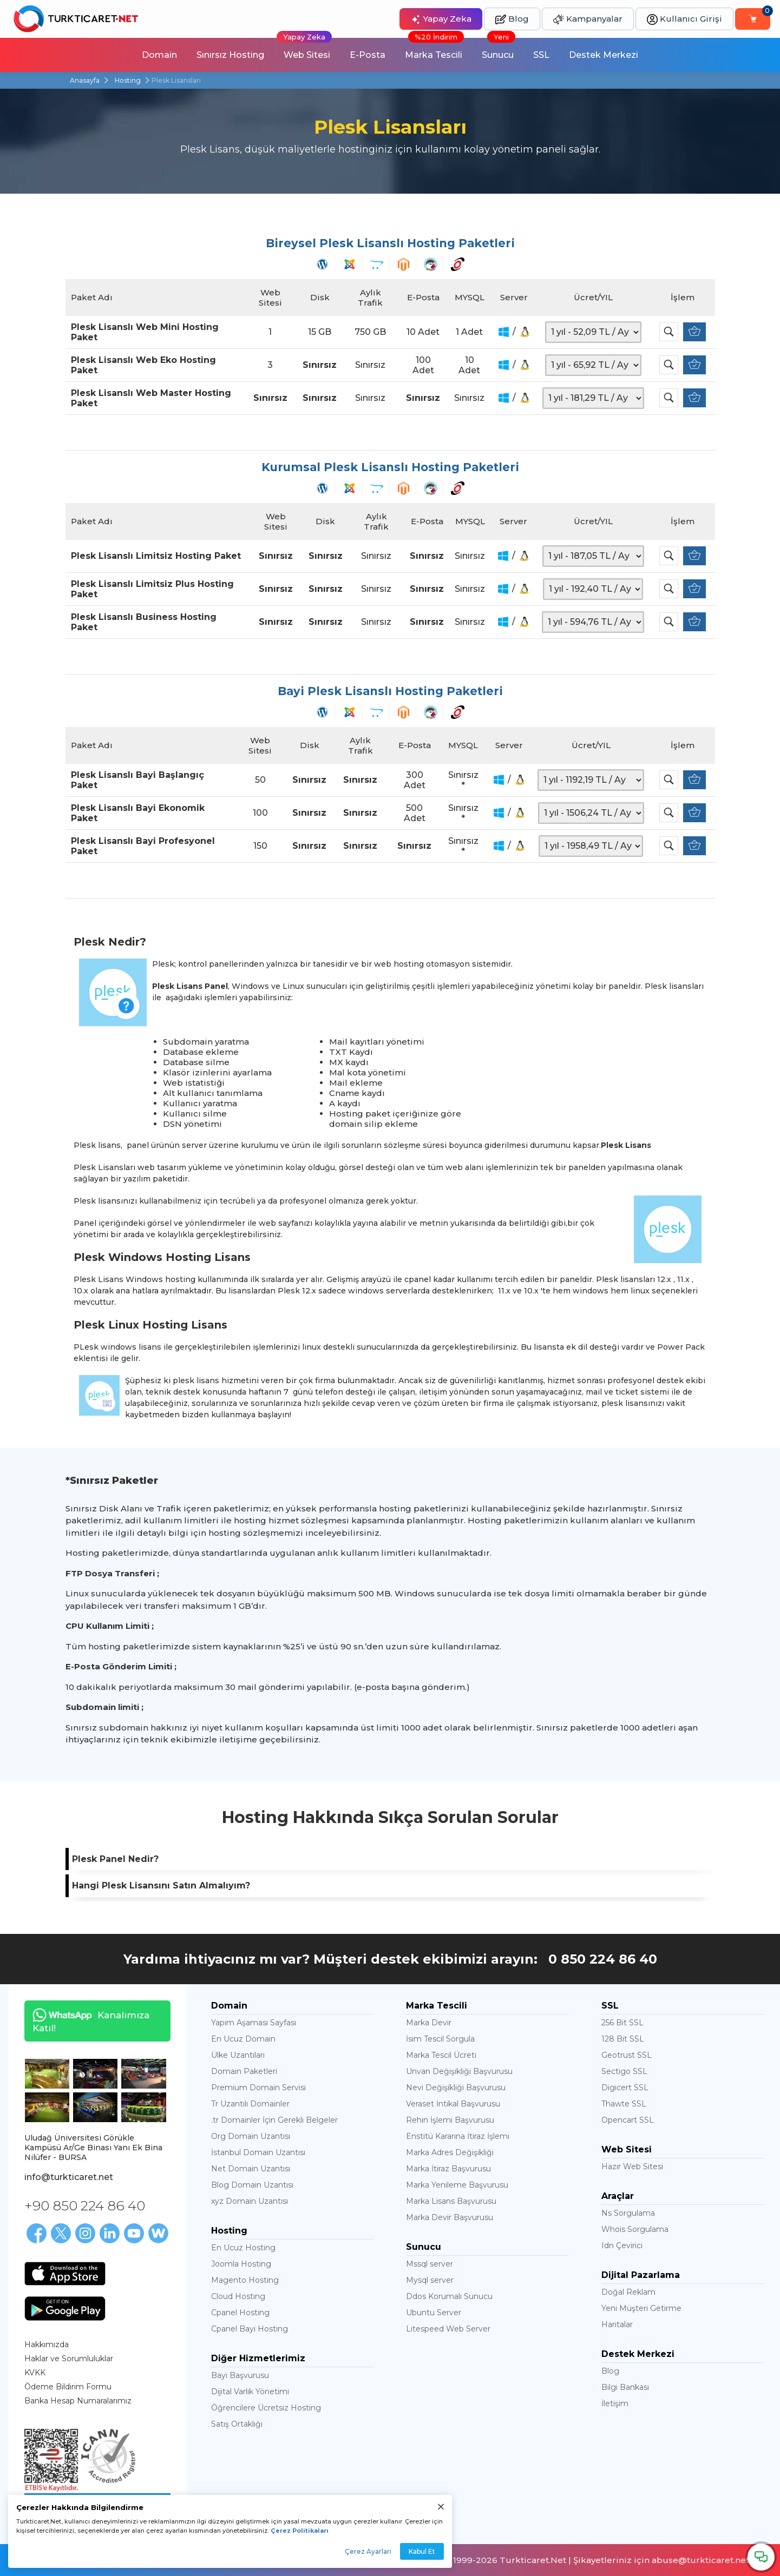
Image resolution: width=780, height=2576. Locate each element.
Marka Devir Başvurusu (449, 2217)
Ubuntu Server (433, 2312)
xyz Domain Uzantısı (249, 2201)
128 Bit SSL (622, 2039)
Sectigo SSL (624, 2071)
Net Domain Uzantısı (250, 2169)
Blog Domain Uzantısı (252, 2185)
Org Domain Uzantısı (250, 2136)
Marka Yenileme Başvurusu (457, 2185)
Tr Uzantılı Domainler (250, 2104)
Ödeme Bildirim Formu (68, 2387)
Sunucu (498, 49)
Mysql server (430, 2280)
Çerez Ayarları (368, 2551)
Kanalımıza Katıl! (86, 2020)
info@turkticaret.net (68, 2177)
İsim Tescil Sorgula (440, 2039)
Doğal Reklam (628, 2292)
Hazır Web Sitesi (632, 2166)
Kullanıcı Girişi (684, 19)
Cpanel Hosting (240, 2312)
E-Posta (367, 55)
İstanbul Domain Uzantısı (258, 2152)
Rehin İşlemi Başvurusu (450, 2120)
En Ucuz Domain (243, 2039)
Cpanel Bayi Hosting (249, 2329)
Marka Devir (428, 2022)
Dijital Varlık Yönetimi (250, 2391)
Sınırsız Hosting (230, 55)
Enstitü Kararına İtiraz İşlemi (457, 2136)
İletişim (614, 2403)
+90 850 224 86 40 (84, 2205)
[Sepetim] (752, 19)
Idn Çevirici (622, 2245)
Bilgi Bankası (625, 2387)
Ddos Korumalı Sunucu (449, 2296)
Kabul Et (422, 2551)
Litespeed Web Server (448, 2329)
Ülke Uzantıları (238, 2055)
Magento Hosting (245, 2280)
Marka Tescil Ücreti (441, 2055)
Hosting (128, 80)
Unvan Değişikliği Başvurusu (459, 2071)
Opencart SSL (627, 2120)
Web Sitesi (304, 49)
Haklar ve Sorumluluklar (68, 2358)
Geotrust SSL (626, 2055)
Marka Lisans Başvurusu (451, 2201)
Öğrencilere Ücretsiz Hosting (266, 2408)
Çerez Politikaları (300, 2530)
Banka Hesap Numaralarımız (78, 2401)
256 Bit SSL (622, 2022)
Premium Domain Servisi (258, 2087)
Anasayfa (85, 80)
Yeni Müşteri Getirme (641, 2308)
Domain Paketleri (244, 2071)
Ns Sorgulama (628, 2213)
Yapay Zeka (440, 19)
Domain (159, 55)
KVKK (34, 2372)
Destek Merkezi (603, 55)
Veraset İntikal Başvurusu (453, 2104)
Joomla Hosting (241, 2264)
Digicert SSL (624, 2087)
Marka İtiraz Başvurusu (448, 2169)
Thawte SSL (623, 2104)
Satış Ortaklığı (237, 2424)
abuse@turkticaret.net (700, 2560)
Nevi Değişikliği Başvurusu (456, 2087)
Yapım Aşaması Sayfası (253, 2022)
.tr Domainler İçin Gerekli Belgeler (274, 2120)
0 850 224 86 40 (602, 1959)
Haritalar (617, 2324)
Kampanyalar (587, 19)
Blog (512, 19)
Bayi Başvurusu (240, 2375)
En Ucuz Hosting (243, 2248)
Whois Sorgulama (634, 2229)
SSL (541, 55)
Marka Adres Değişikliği (450, 2152)
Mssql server (429, 2264)
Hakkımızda (46, 2344)
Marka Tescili (434, 49)
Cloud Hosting (238, 2296)
